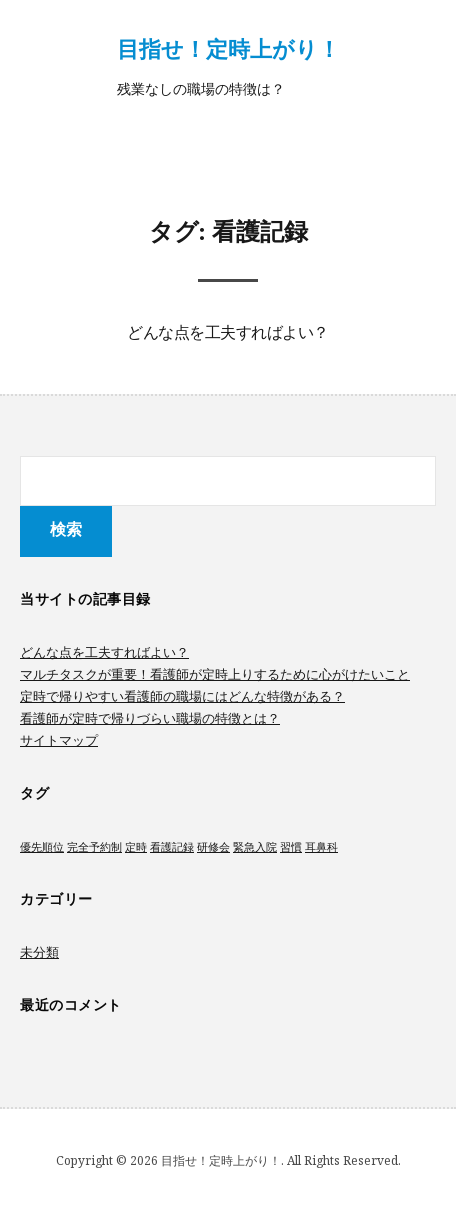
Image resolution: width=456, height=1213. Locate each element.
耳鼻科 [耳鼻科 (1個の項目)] (321, 847)
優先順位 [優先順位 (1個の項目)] (42, 847)
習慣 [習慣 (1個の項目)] (291, 847)
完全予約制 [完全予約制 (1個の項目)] (94, 847)
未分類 (39, 952)
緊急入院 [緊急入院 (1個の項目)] (255, 847)
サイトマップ (59, 740)
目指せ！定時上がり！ (228, 48)
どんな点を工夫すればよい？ (228, 334)
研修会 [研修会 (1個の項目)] (213, 847)
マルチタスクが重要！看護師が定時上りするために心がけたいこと (215, 674)
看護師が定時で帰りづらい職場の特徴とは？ (150, 718)
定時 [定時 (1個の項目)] (136, 847)
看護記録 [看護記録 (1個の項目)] (172, 847)
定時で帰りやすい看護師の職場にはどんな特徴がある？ (182, 696)
